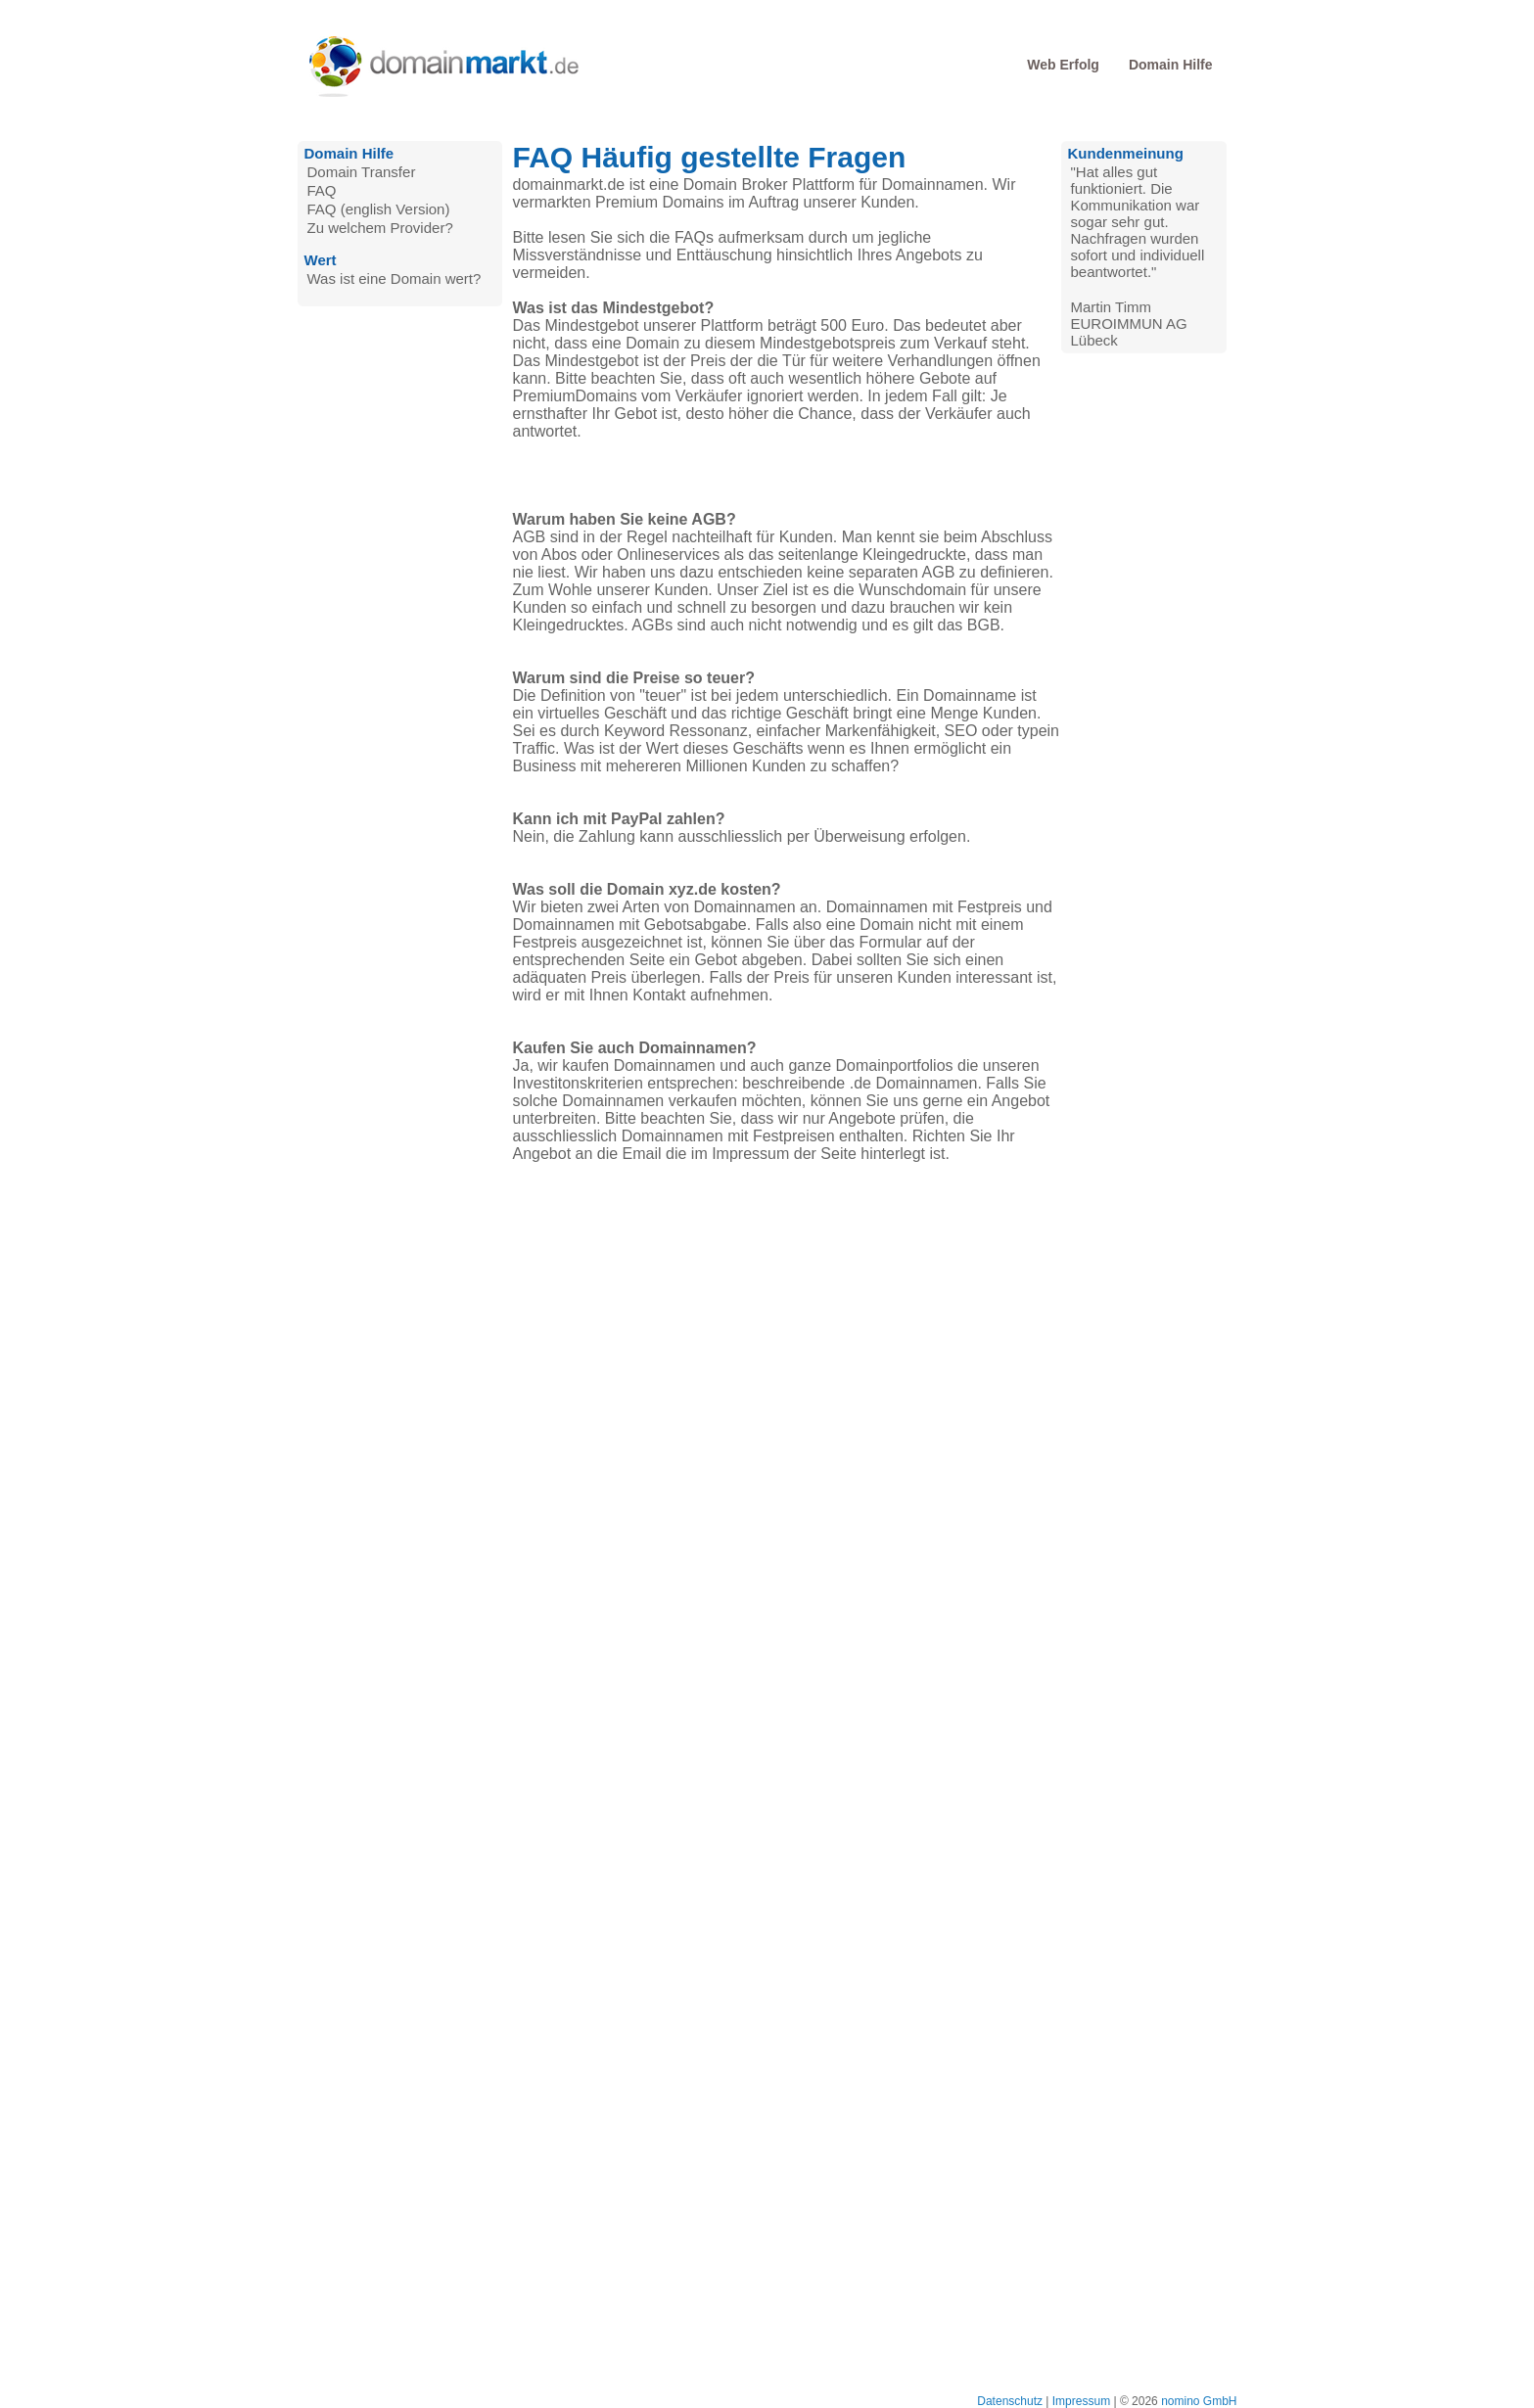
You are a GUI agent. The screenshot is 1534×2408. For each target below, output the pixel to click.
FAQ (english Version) (378, 209)
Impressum (1081, 2401)
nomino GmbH (1198, 2401)
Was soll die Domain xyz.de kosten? (647, 889)
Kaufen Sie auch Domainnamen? (635, 1048)
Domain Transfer (361, 171)
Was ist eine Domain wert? (394, 278)
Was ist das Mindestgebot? (614, 308)
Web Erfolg (1063, 64)
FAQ (322, 190)
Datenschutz (1010, 2401)
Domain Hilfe (1171, 64)
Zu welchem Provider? (380, 227)
